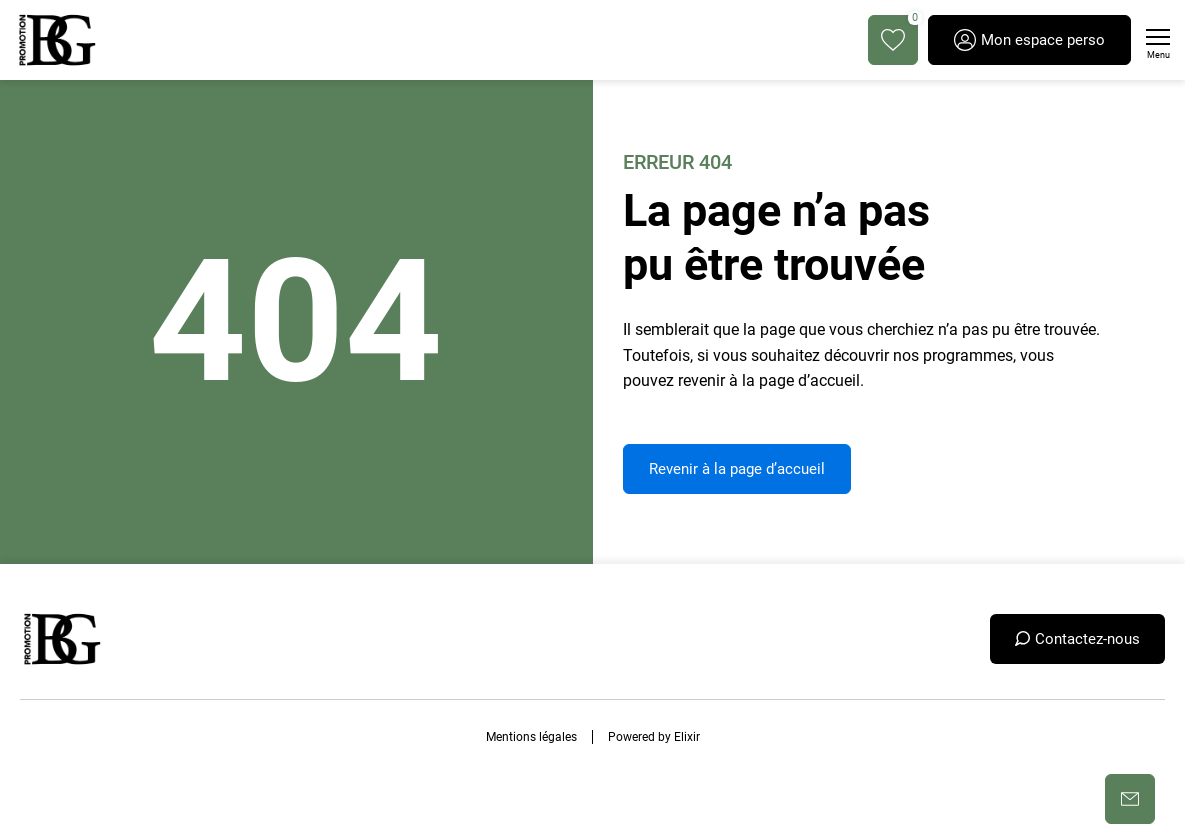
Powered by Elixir (654, 737)
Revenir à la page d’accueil (737, 469)
